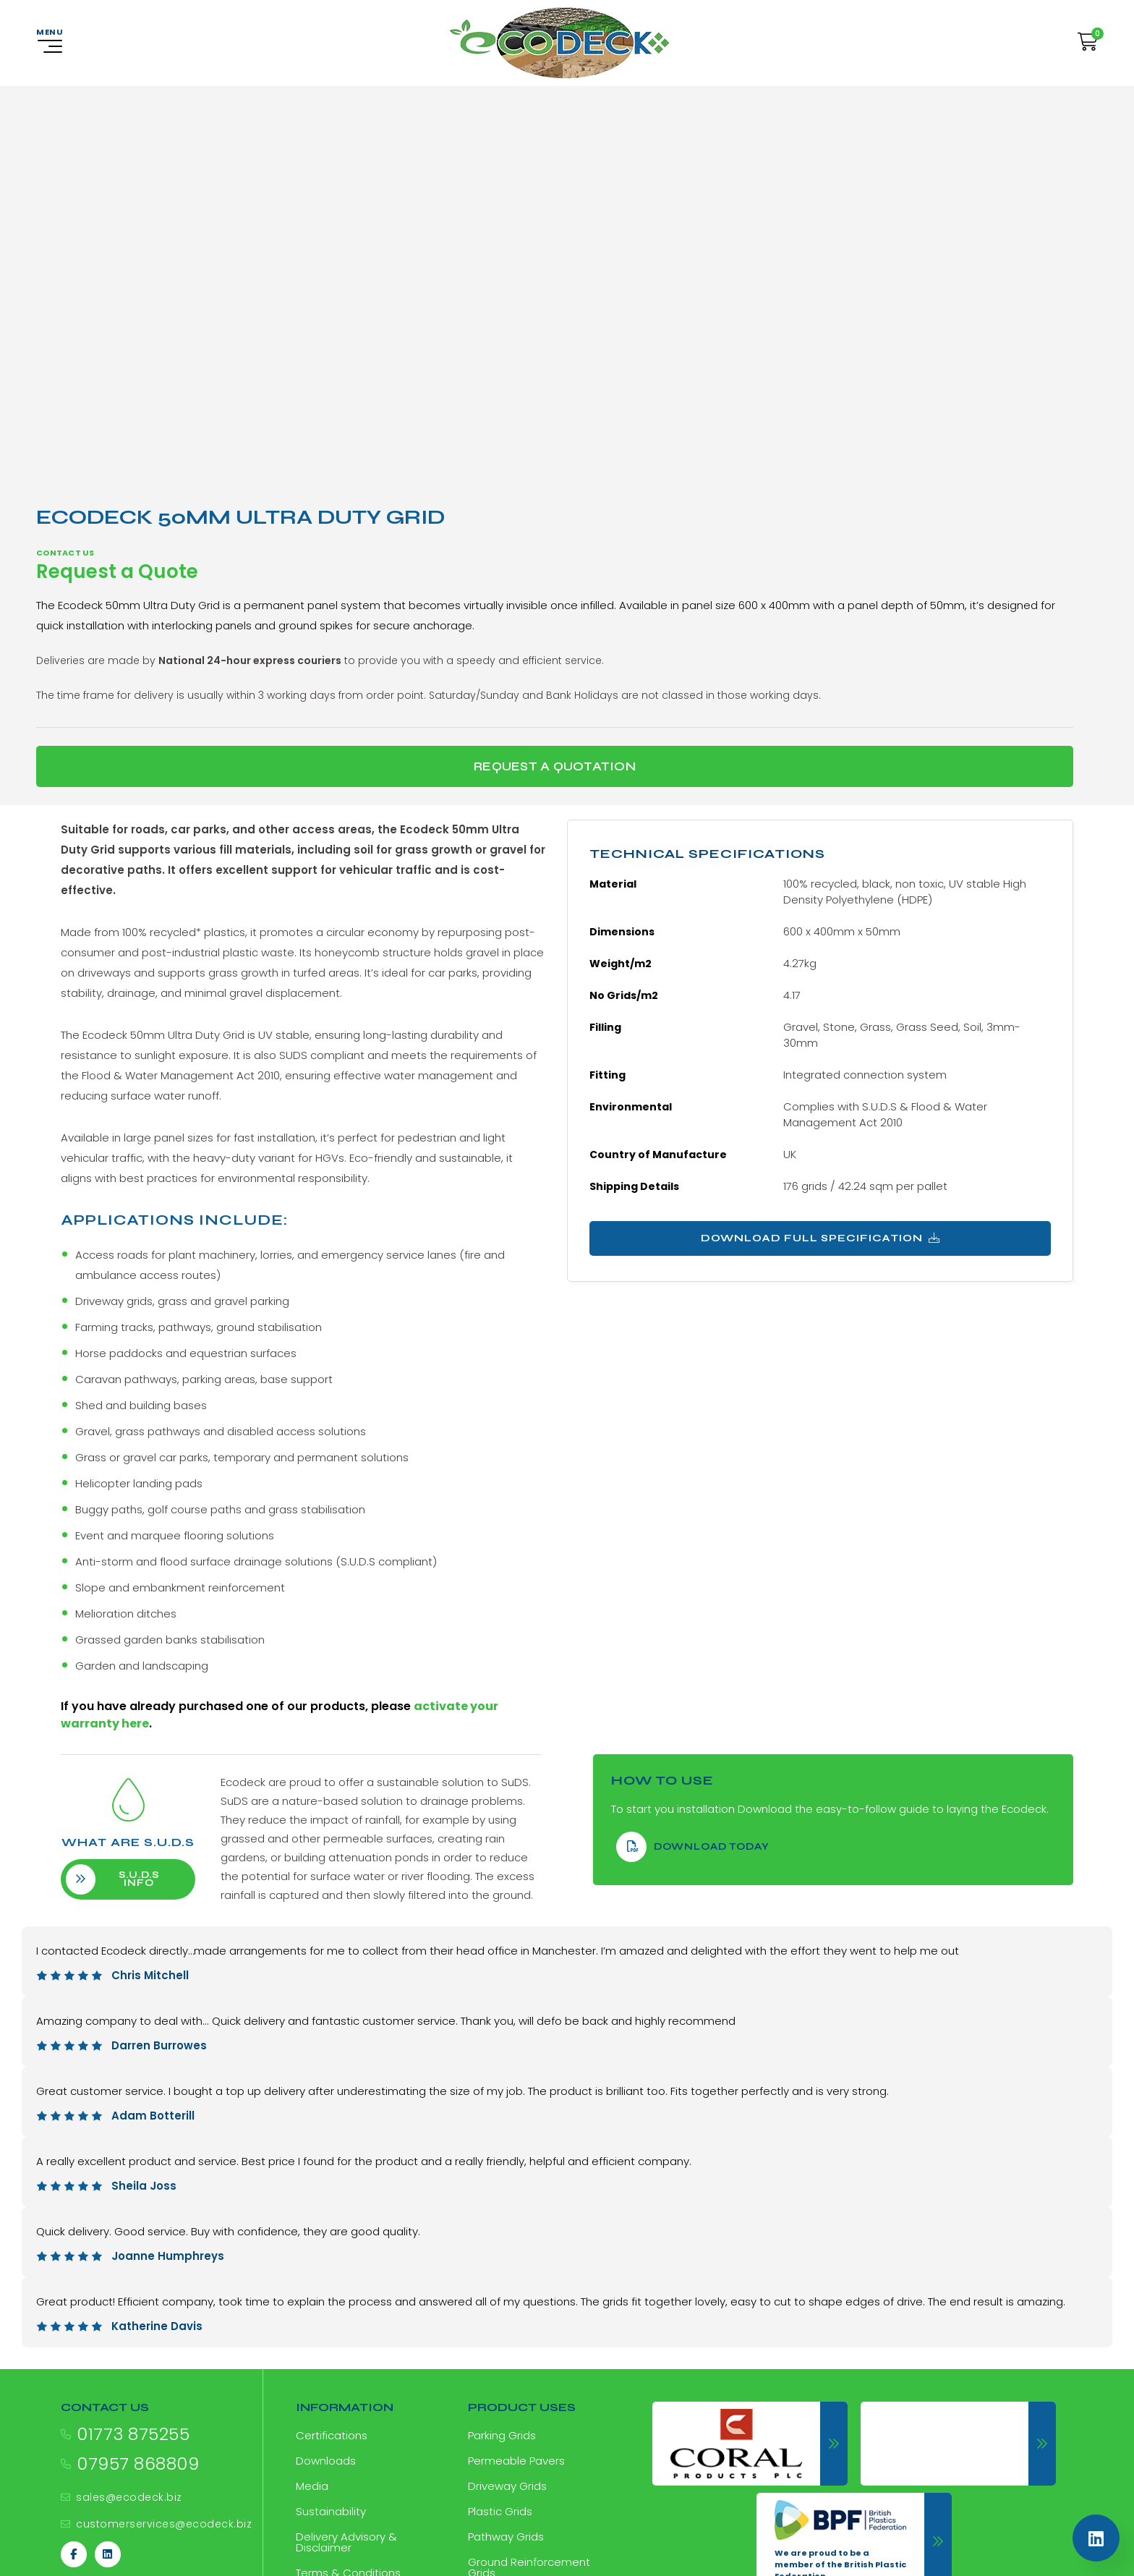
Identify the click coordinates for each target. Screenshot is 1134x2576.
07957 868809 (138, 2463)
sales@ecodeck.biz (129, 2497)
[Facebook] (74, 2554)
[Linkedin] (108, 2554)
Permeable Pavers (516, 2460)
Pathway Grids (506, 2536)
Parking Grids (502, 2435)
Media (312, 2486)
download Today (693, 1847)
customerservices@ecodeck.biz (164, 2524)
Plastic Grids (500, 2511)
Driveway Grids (507, 2486)
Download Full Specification (820, 1238)
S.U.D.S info (127, 1879)
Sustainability (331, 2511)
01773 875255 (133, 2434)
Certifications (331, 2435)
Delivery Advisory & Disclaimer (346, 2542)
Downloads (326, 2460)
